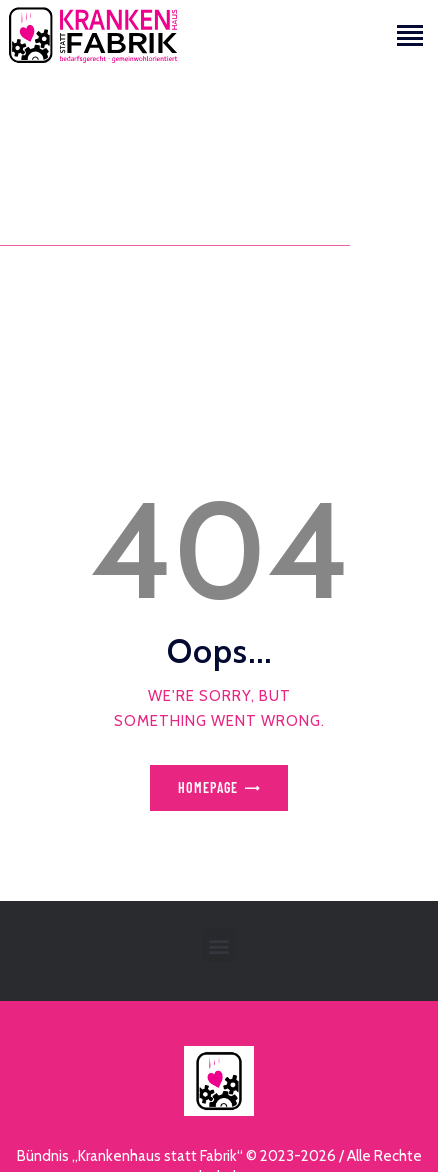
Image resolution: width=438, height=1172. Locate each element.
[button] (219, 945)
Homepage (208, 787)
